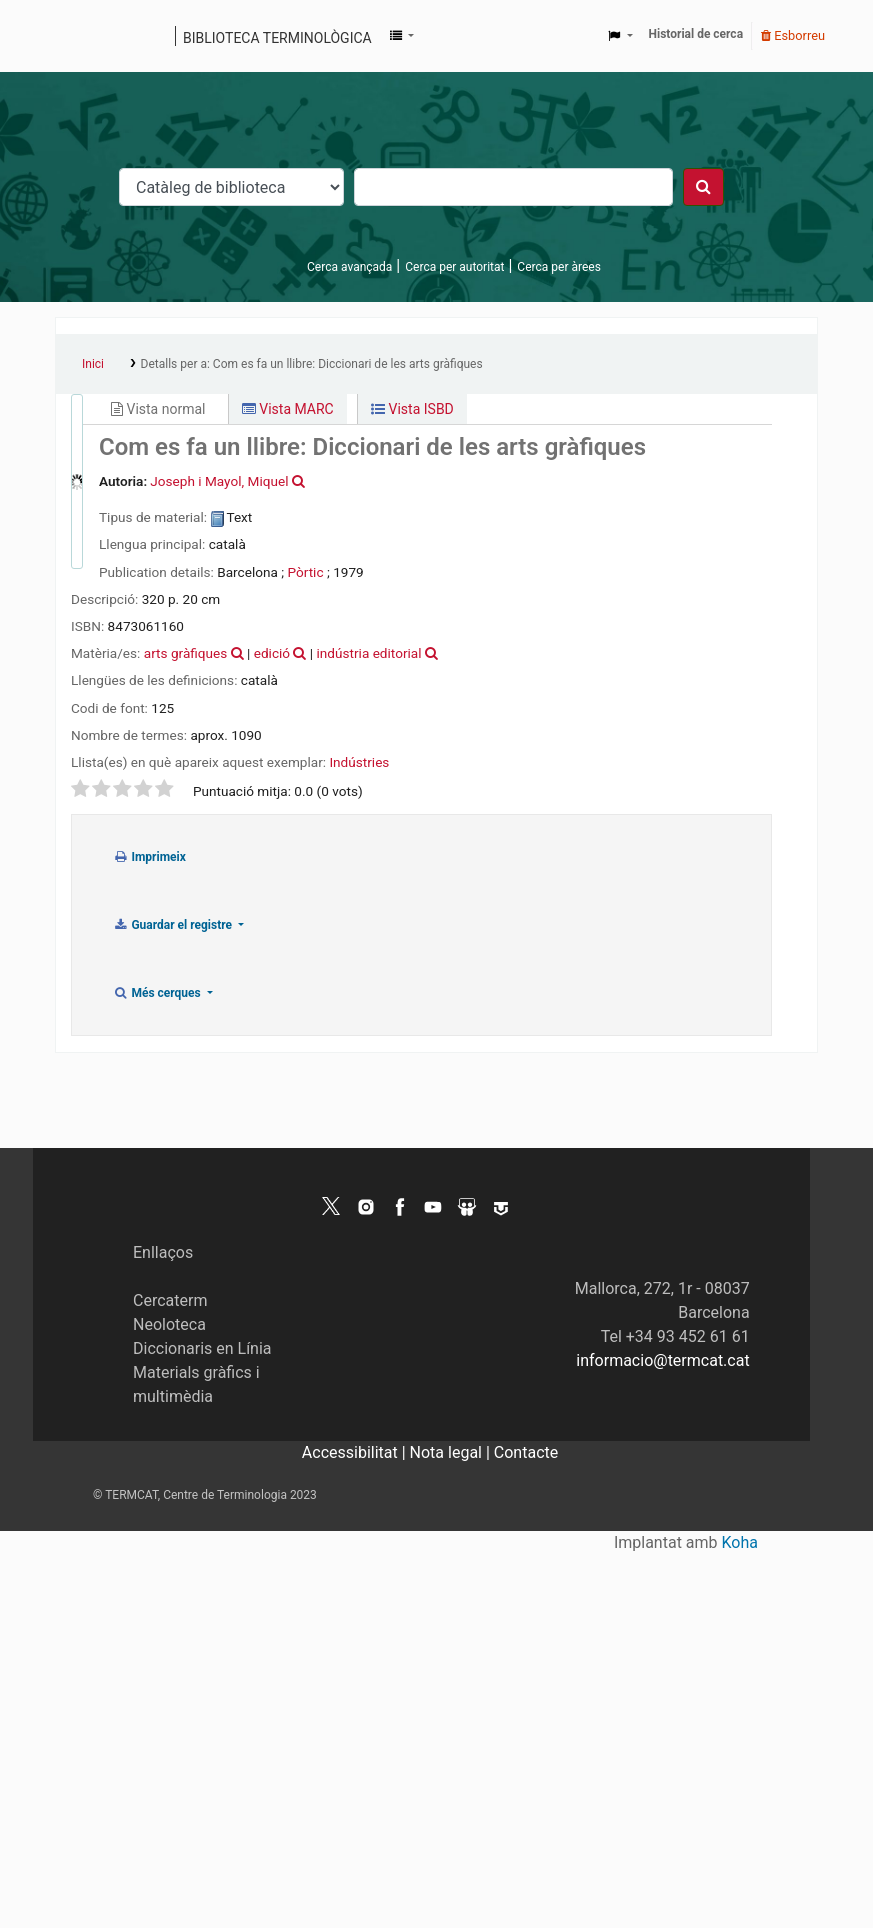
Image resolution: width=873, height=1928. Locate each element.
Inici (93, 364)
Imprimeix (149, 857)
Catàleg (77, 36)
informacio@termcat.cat (662, 1360)
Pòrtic (305, 572)
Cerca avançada (349, 267)
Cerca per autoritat (454, 267)
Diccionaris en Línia (202, 1348)
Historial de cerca (696, 34)
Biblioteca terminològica (277, 38)
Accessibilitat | (356, 1452)
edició (272, 653)
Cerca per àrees (558, 267)
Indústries (359, 762)
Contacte (526, 1452)
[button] (402, 36)
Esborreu (793, 35)
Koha (740, 1542)
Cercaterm (170, 1300)
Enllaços (163, 1252)
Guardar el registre (174, 925)
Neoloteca (169, 1324)
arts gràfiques (186, 653)
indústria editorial (369, 653)
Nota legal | (452, 1452)
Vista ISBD (412, 409)
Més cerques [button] (158, 993)
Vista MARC (288, 409)
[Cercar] (703, 187)
